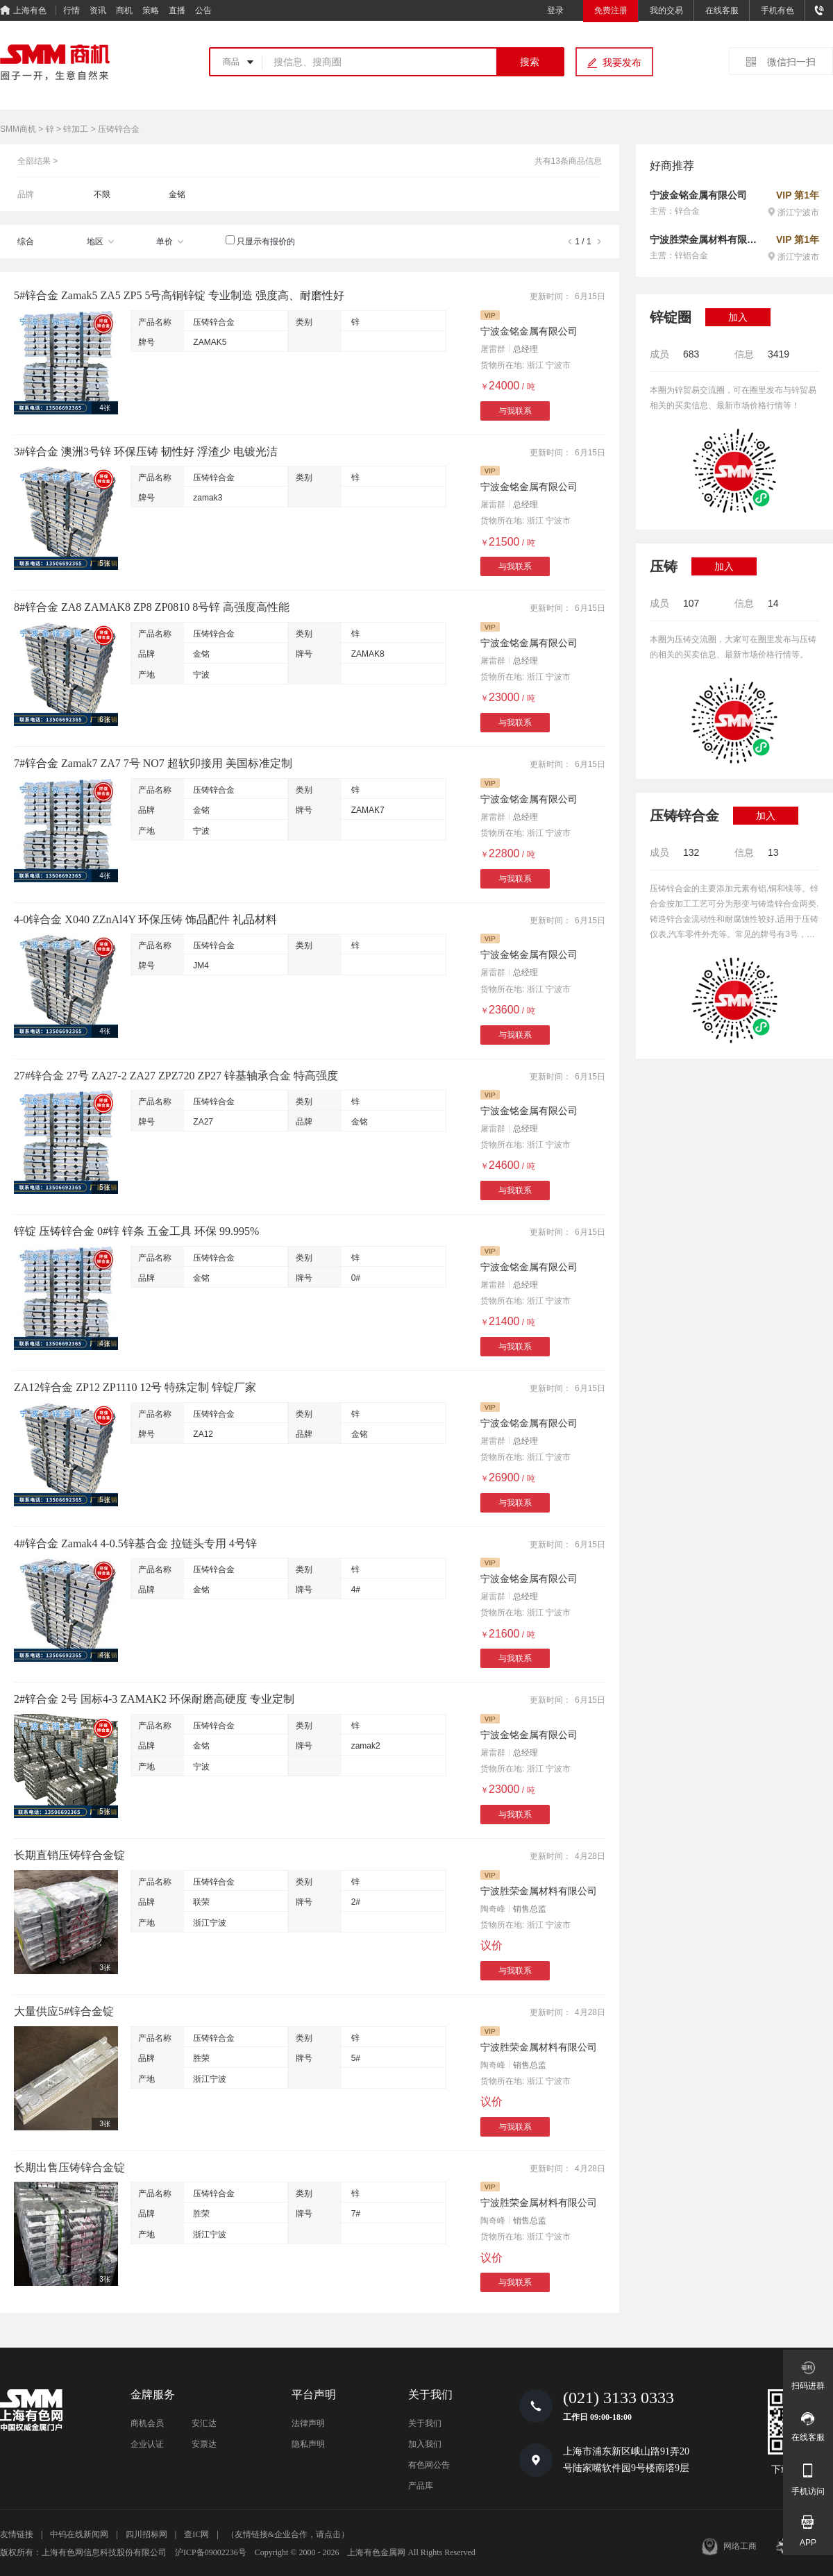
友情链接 (16, 2534)
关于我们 (424, 2423)
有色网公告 (429, 2465)
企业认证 (147, 2444)
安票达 (204, 2444)
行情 (71, 10)
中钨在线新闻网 (79, 2534)
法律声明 (308, 2423)
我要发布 (622, 62)
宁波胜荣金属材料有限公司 (538, 1890)
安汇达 (204, 2423)
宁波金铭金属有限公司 (529, 331)
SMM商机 (18, 129)
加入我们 (424, 2444)
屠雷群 (492, 349)
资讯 (98, 10)
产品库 (420, 2486)
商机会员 (147, 2423)
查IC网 (196, 2534)
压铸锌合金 (214, 322)
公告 (203, 10)
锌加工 (75, 129)
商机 (124, 10)
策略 (150, 10)
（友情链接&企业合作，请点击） (287, 2534)
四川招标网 (146, 2534)
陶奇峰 (492, 1909)
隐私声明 (308, 2444)
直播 (177, 10)
